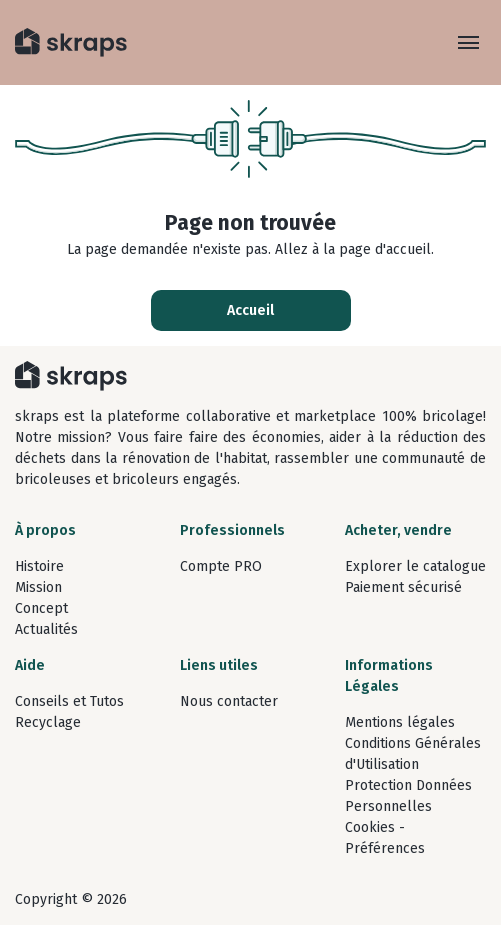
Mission (38, 587)
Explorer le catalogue (415, 566)
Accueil (250, 310)
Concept (41, 608)
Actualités (46, 629)
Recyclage (48, 722)
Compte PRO (221, 566)
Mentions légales (400, 722)
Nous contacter (229, 701)
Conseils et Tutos (69, 701)
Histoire (39, 566)
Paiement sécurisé (403, 587)
